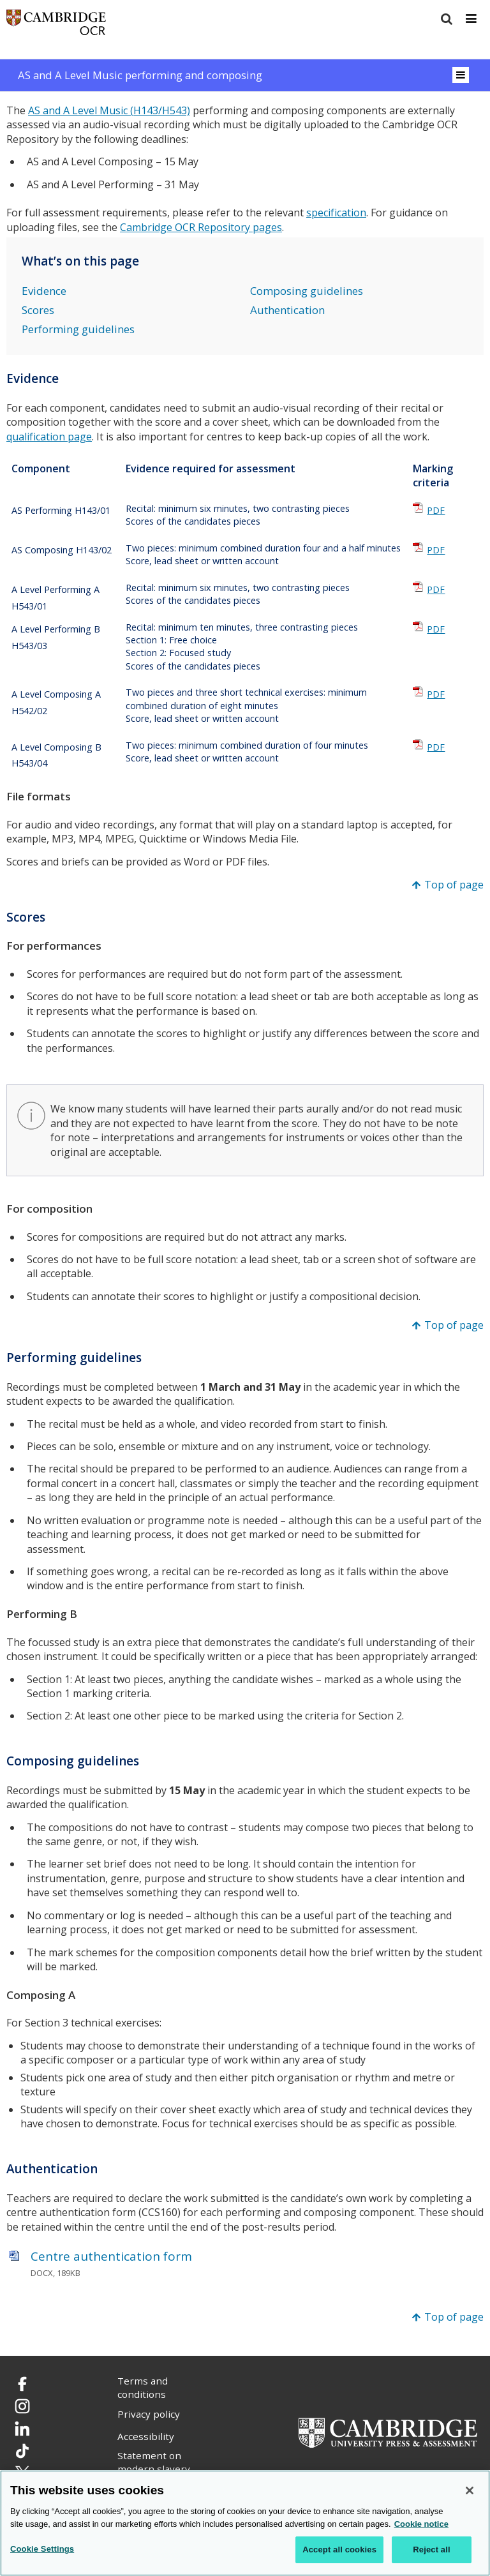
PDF (436, 510)
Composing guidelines (306, 290)
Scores (38, 310)
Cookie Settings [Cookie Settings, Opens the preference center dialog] (42, 2549)
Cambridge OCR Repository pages (201, 227)
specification (336, 213)
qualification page (49, 437)
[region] (245, 2523)
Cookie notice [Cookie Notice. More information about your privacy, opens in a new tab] (421, 2524)
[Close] (470, 2490)
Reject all (431, 2549)
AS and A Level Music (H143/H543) (109, 110)
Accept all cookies (339, 2549)
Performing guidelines (78, 329)
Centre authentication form (111, 2256)
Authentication (287, 310)
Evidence (44, 290)
